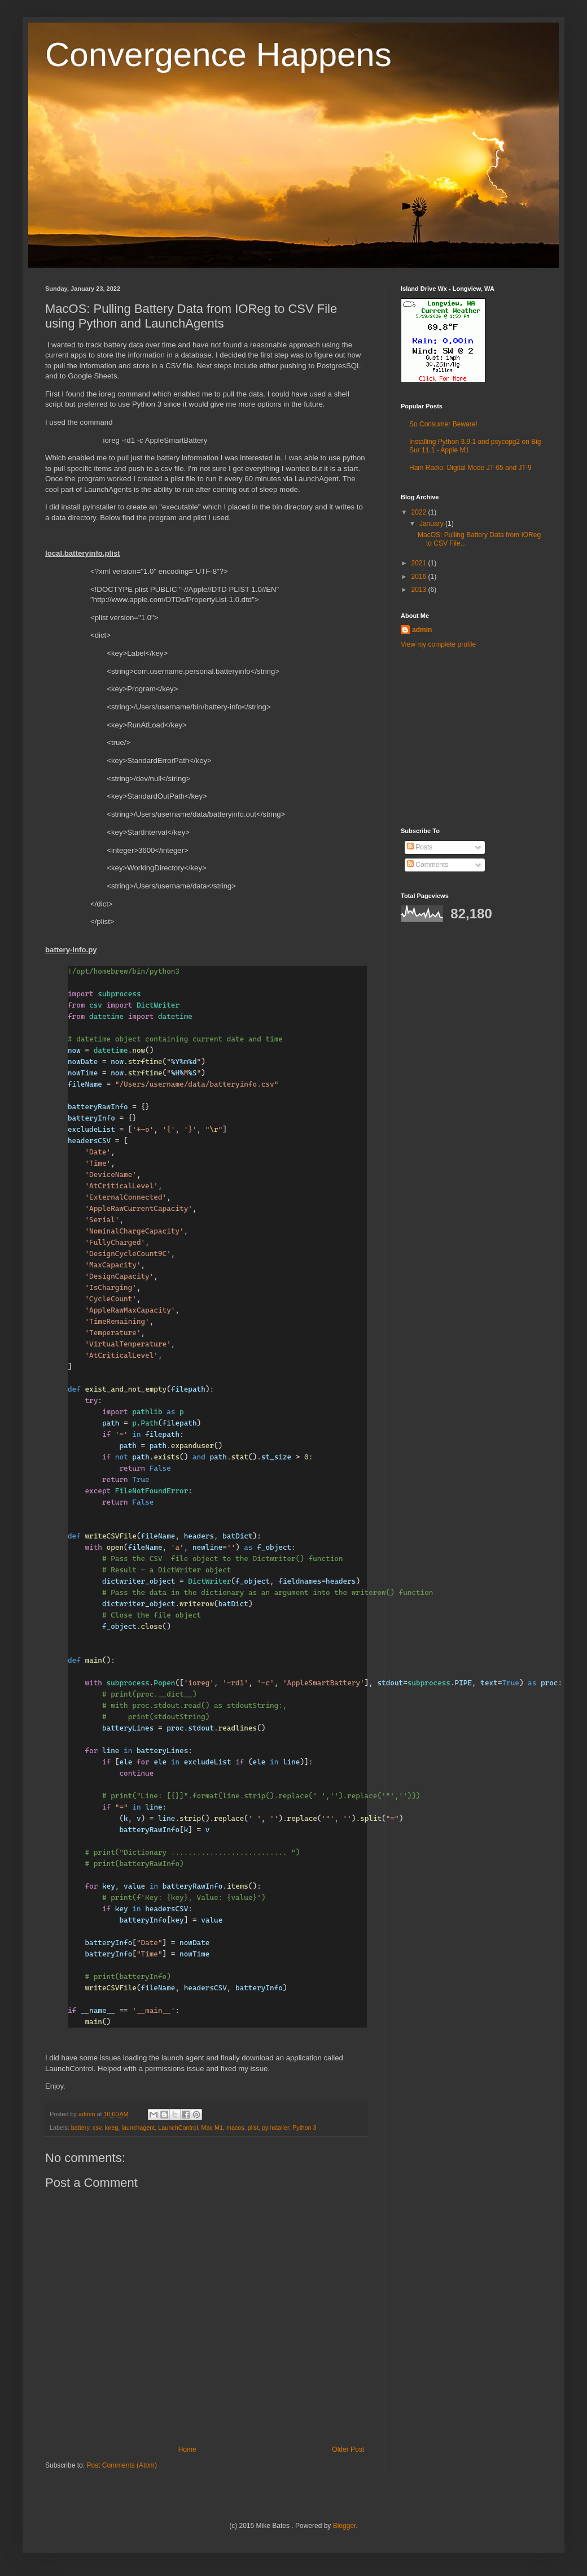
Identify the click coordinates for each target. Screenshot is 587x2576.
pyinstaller (275, 2127)
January (432, 524)
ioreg (111, 2127)
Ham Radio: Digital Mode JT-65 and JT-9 (470, 468)
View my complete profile (438, 644)
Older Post (348, 2449)
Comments (427, 865)
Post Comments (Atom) (121, 2465)
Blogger (344, 2526)
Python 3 (304, 2127)
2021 (419, 563)
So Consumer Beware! (443, 424)
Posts (419, 847)
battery (80, 2127)
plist (253, 2127)
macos (235, 2127)
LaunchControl (178, 2127)
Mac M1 (212, 2127)
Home (187, 2449)
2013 (419, 590)
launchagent (138, 2127)
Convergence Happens (218, 54)
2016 (419, 577)
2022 (419, 512)
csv (97, 2127)
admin (422, 630)
